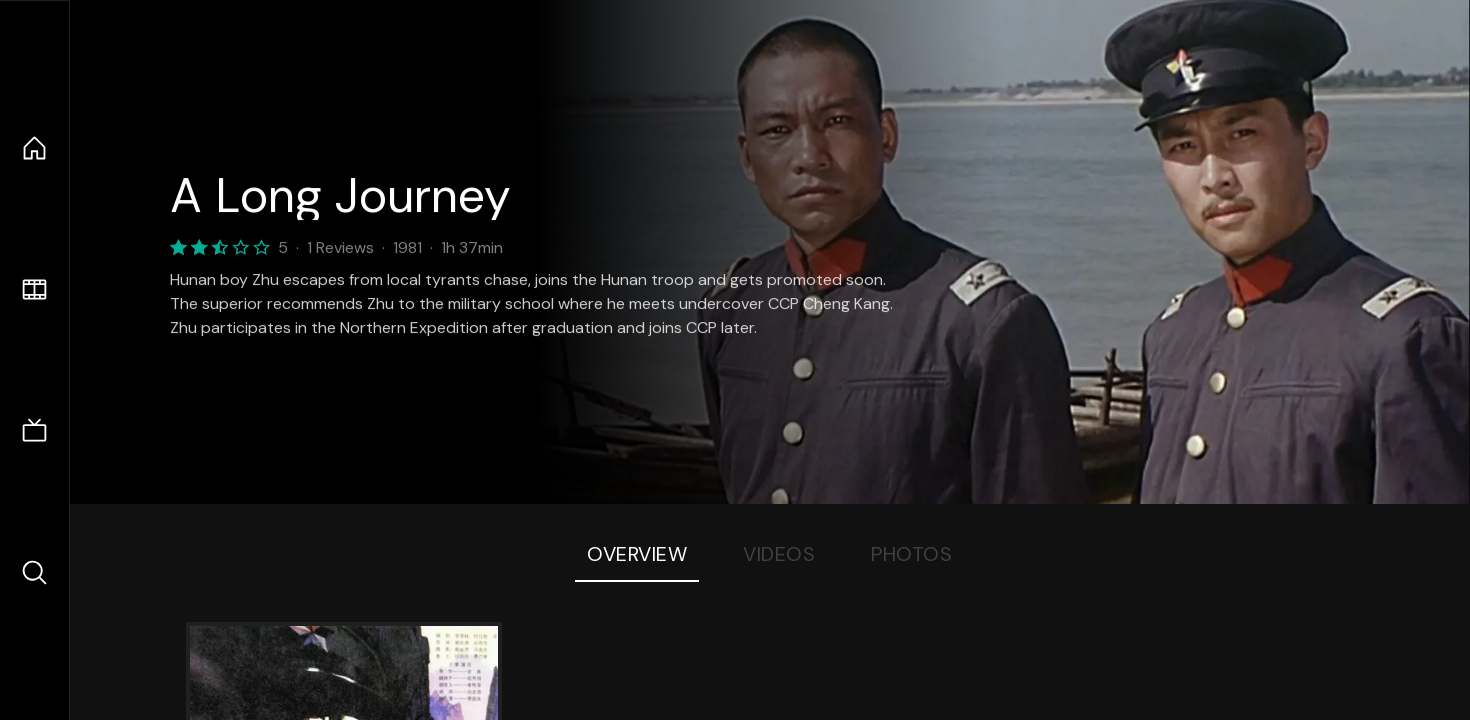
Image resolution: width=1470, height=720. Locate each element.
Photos (911, 554)
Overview (637, 554)
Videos (779, 554)
